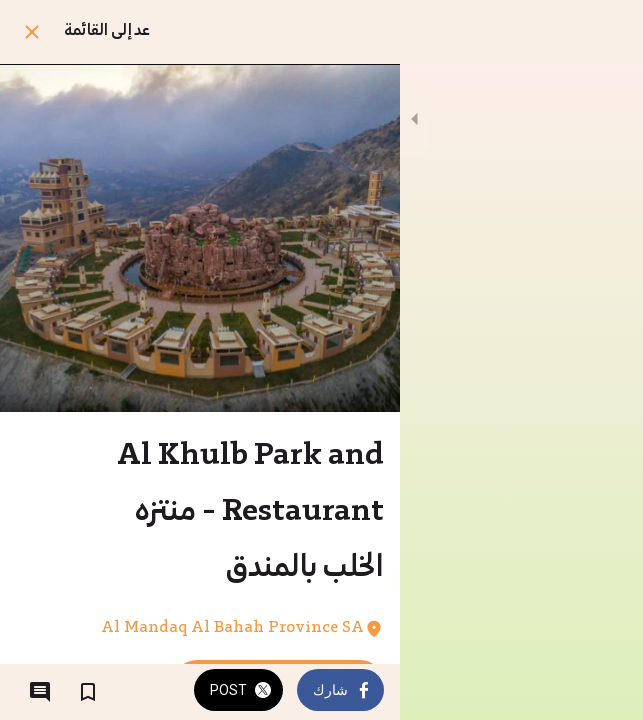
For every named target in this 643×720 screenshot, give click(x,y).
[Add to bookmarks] (88, 692)
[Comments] (40, 692)
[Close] (32, 32)
